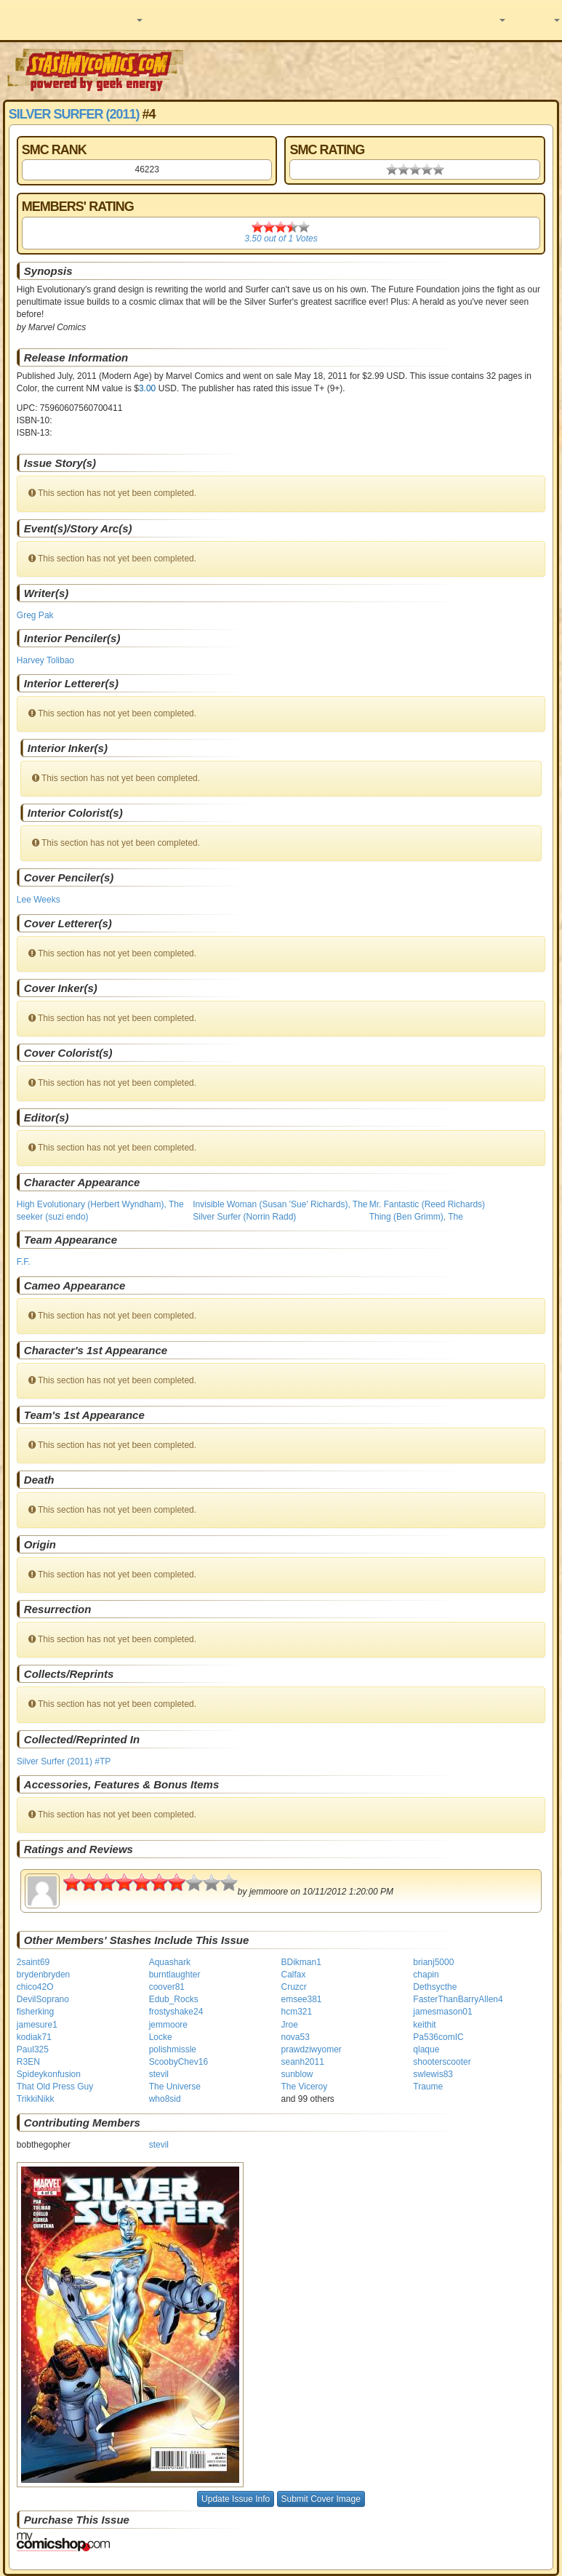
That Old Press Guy (55, 2086)
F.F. (24, 1262)
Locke (160, 2037)
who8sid (165, 2099)
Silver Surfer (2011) (74, 114)
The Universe (175, 2086)
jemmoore (168, 2025)
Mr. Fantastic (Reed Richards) (427, 1204)
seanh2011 (302, 2062)
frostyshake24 (176, 2012)
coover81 (167, 1987)
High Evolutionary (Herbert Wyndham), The (100, 1204)
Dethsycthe (435, 1987)
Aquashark (169, 1962)
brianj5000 (433, 1962)
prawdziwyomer (311, 2049)
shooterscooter (441, 2062)
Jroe (289, 2025)
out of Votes (280, 238)
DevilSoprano (43, 1999)
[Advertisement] (374, 69)
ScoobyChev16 (178, 2062)
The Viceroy (304, 2086)
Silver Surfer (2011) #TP (64, 1761)
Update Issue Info (235, 2499)
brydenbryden (43, 1974)
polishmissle (172, 2049)
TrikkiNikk (36, 2099)
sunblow (297, 2074)
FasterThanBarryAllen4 (457, 1999)
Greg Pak (35, 615)
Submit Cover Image (321, 2499)
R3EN (28, 2062)
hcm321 (296, 2012)
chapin (425, 1974)
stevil (159, 2074)
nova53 (295, 2037)
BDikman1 (301, 1962)
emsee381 (301, 1999)
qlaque (426, 2049)
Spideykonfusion (49, 2074)
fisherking (35, 2012)
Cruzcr (293, 1987)
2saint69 (33, 1962)
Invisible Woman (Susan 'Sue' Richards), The (280, 1204)
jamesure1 (37, 2025)
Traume (428, 2086)
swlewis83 (433, 2074)
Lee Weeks (38, 900)
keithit (424, 2025)
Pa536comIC (438, 2037)
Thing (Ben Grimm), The (416, 1217)
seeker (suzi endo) (53, 1217)
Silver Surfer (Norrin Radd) (244, 1217)
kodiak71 (34, 2037)
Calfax (293, 1974)
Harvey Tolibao (45, 660)
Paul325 (33, 2049)
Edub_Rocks (173, 1999)
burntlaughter (175, 1974)
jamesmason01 (442, 2012)
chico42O (35, 1987)
